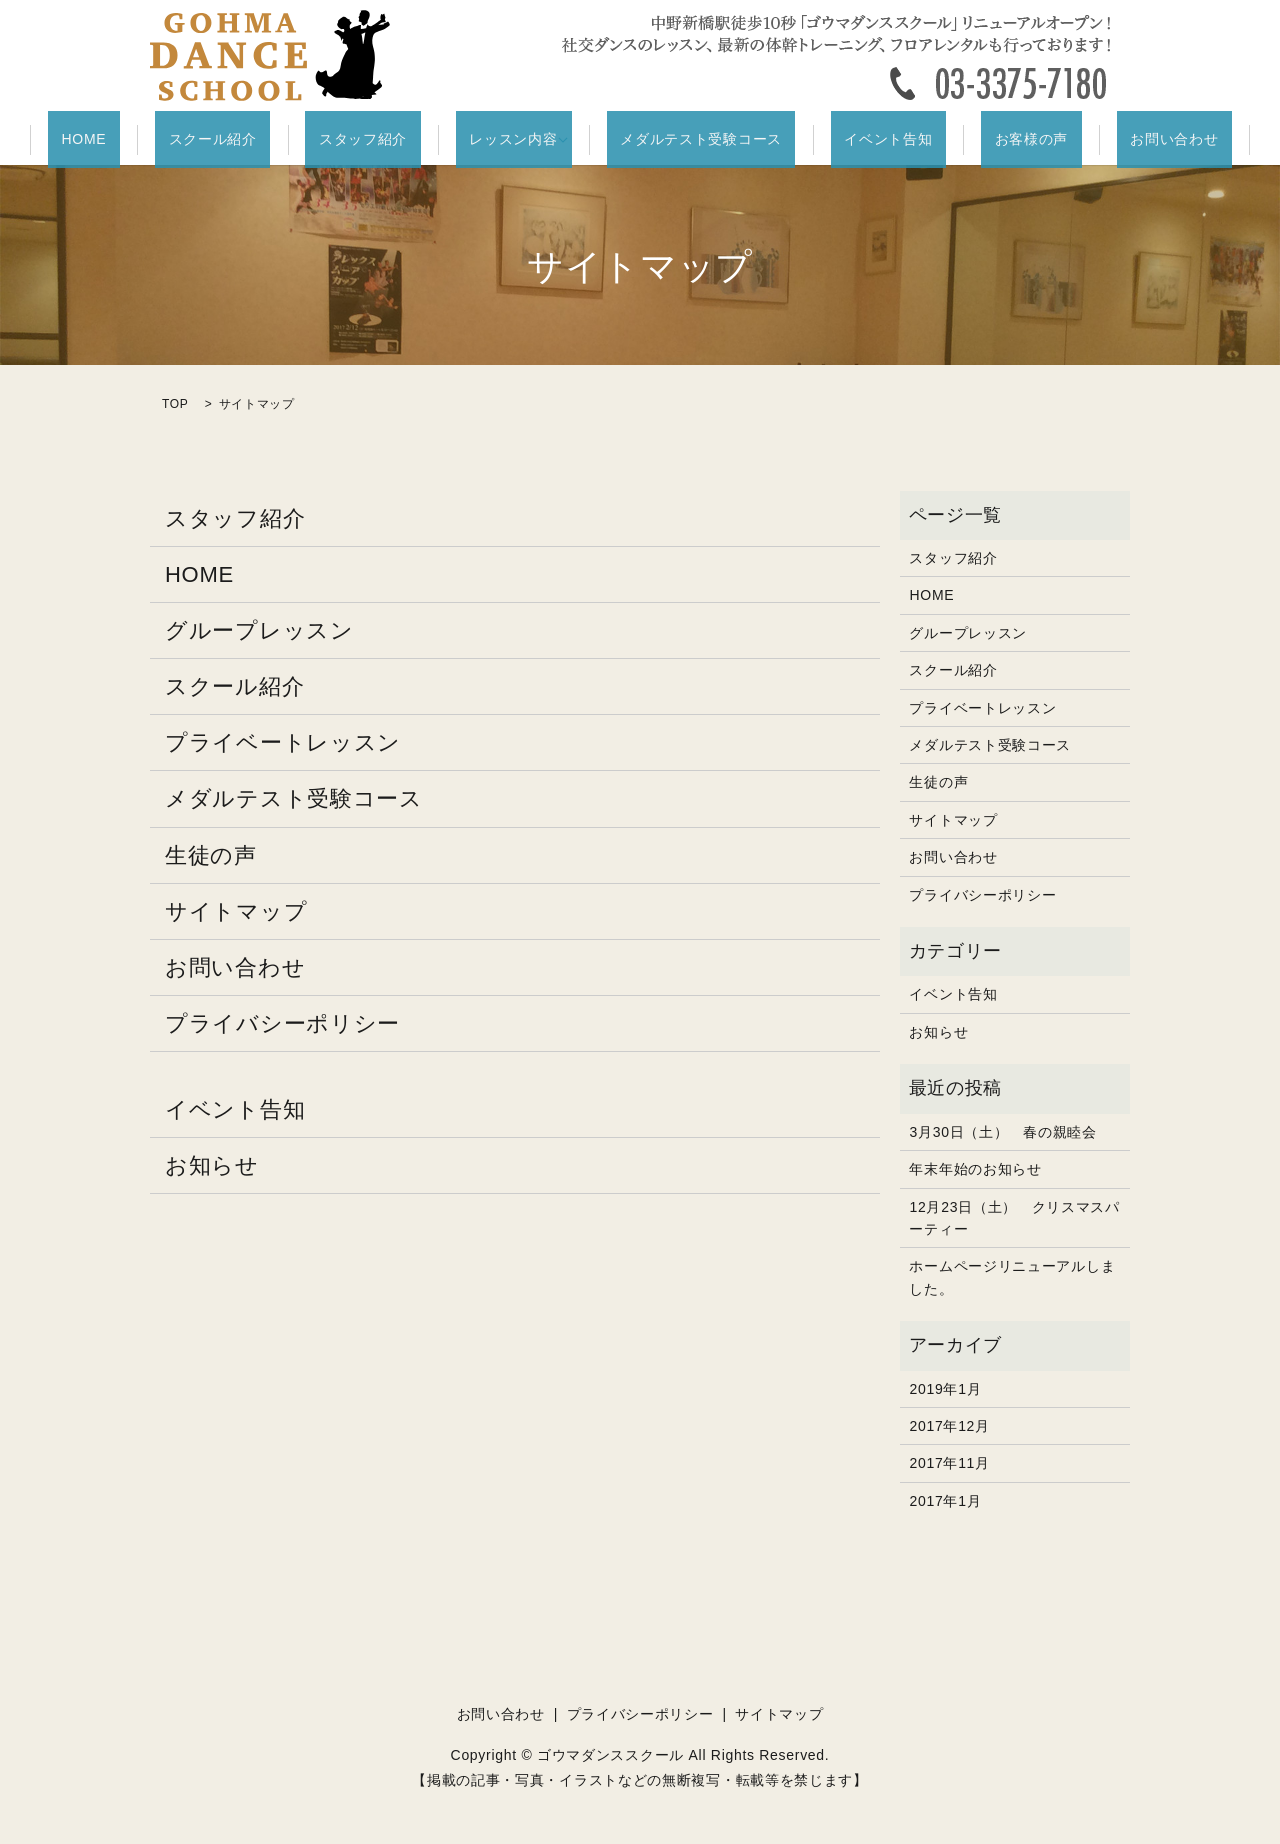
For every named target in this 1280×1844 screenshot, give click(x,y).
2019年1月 (945, 1388)
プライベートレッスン (283, 742)
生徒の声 (211, 854)
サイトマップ (236, 910)
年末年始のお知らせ (975, 1168)
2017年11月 (949, 1463)
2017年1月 (945, 1500)
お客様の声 (971, 140)
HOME (171, 140)
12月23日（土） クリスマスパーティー (1014, 1217)
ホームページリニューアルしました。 (1012, 1277)
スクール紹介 (273, 140)
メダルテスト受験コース (695, 140)
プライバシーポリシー (282, 1023)
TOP (175, 404)
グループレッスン (259, 629)
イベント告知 (855, 140)
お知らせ (212, 1164)
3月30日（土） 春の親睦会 (1002, 1131)
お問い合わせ (1087, 140)
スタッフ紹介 (397, 140)
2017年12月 (949, 1425)
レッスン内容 (520, 140)
